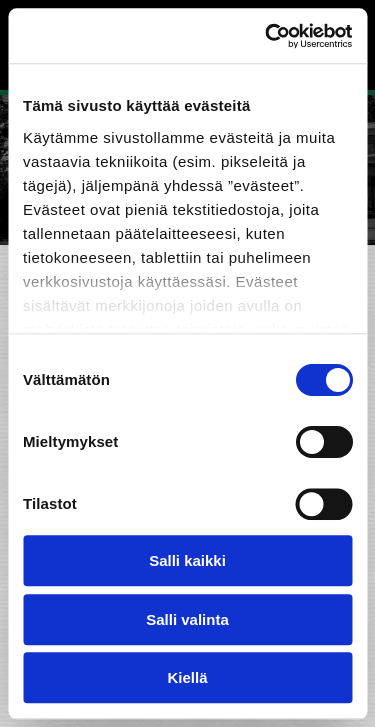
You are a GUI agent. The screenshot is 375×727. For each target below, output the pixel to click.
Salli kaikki (187, 560)
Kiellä (187, 677)
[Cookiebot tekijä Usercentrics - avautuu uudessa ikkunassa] (267, 36)
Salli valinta (187, 619)
